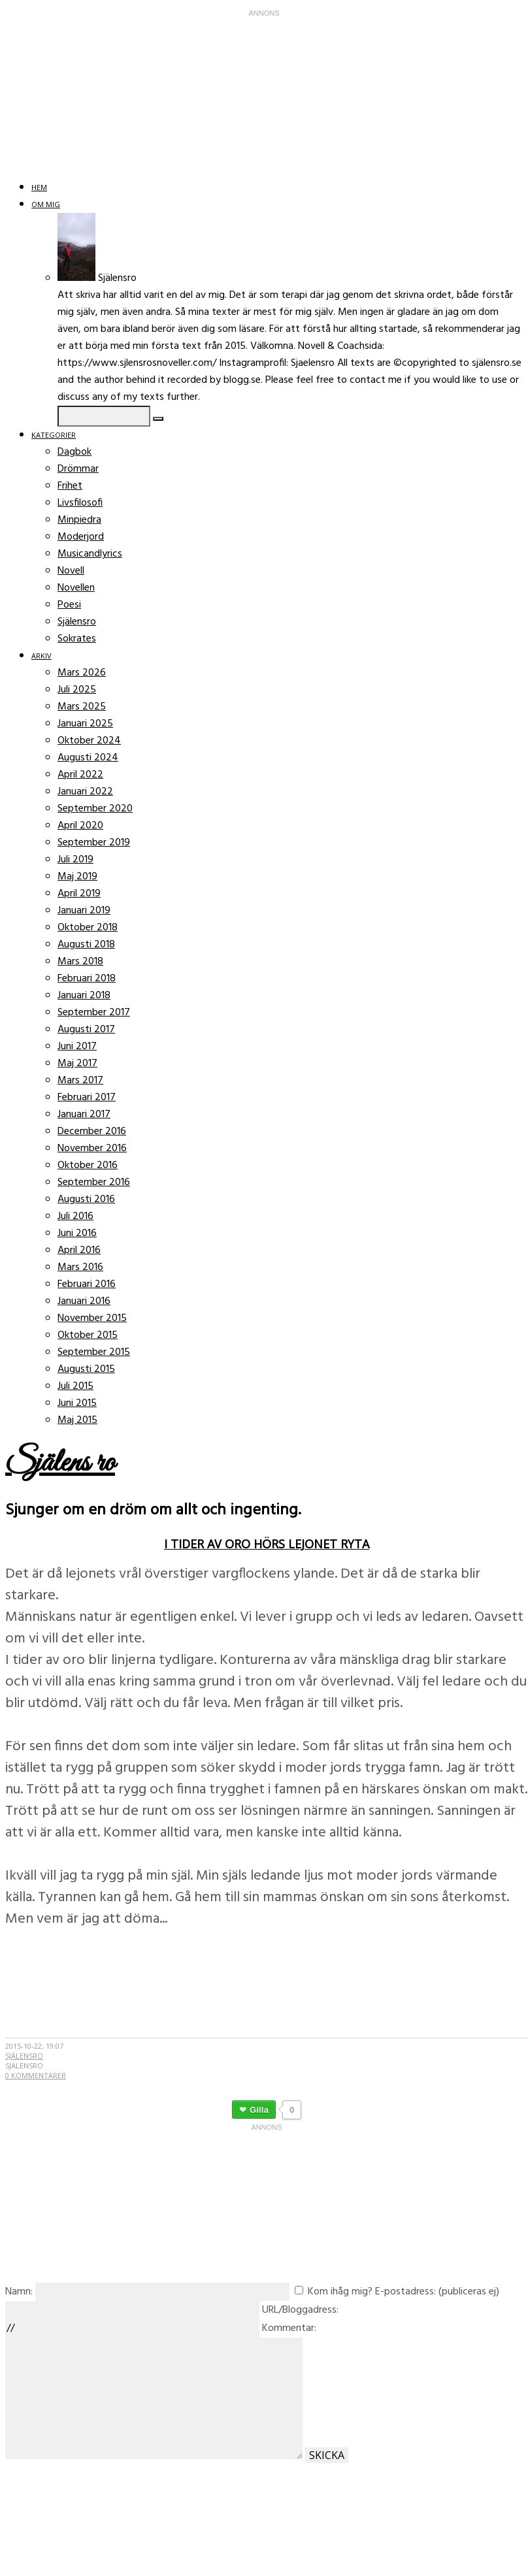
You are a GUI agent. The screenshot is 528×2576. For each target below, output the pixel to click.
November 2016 (92, 1148)
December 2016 (92, 1131)
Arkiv (41, 655)
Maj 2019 (77, 876)
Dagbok (74, 452)
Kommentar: (289, 2328)
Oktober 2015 (88, 1335)
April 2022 (80, 774)
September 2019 (94, 842)
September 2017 (94, 1012)
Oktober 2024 (89, 740)
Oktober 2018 (88, 927)
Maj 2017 (77, 1063)
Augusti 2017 (86, 1029)
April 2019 (79, 893)
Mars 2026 (82, 672)
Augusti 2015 (86, 1369)
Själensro (77, 621)
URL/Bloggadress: (300, 2310)
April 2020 (80, 825)
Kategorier (53, 435)
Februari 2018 (87, 978)
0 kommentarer (35, 2075)
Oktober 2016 (88, 1165)
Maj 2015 (77, 1420)
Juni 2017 (77, 1046)
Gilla (259, 2110)
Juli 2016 (75, 1216)
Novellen (76, 587)
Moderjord (81, 537)
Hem (39, 187)
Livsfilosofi (80, 503)
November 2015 (92, 1318)
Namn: (19, 2291)
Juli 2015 (75, 1386)
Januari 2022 (85, 791)
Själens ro (60, 1463)
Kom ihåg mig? (340, 2291)
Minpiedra (79, 520)
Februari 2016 (87, 1284)
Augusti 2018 (86, 944)
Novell (71, 570)
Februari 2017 (87, 1097)
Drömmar (78, 469)
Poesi (69, 604)
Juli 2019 (75, 859)
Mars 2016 (80, 1267)
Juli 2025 (77, 689)
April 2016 (79, 1250)
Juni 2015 (77, 1403)
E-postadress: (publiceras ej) (437, 2291)
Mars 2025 (82, 706)
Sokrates (77, 638)
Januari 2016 (84, 1301)
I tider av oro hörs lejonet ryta (266, 1544)
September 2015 (94, 1352)
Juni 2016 (77, 1233)
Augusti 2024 (88, 757)
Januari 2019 (84, 910)
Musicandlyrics (90, 554)
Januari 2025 (85, 723)
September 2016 (94, 1182)
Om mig (45, 204)
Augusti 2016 (86, 1199)
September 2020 (95, 808)
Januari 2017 (84, 1114)
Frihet (70, 486)
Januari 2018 (84, 995)
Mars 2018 (80, 961)
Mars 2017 (80, 1080)
